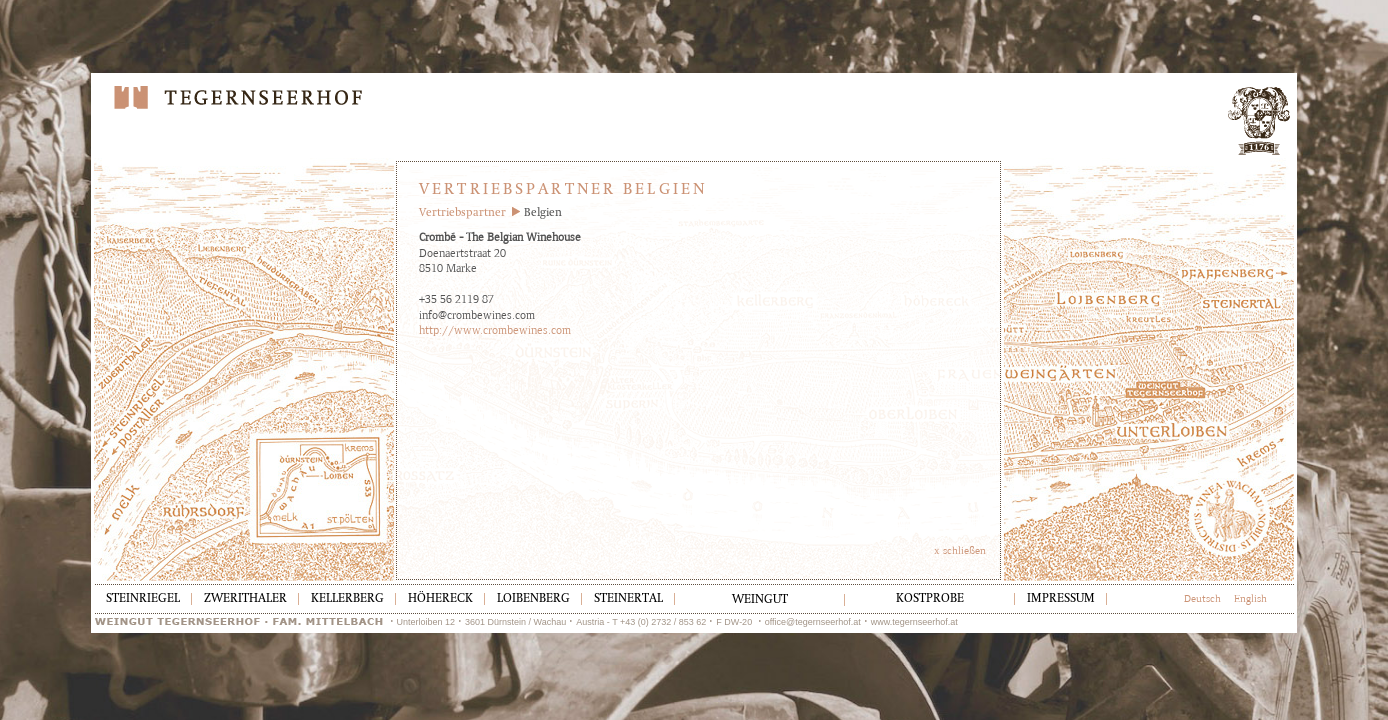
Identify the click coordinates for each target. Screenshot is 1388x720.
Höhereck (440, 599)
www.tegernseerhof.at (914, 622)
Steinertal (628, 599)
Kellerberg (347, 599)
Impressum (1061, 599)
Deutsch (1202, 598)
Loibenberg (533, 599)
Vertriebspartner (462, 213)
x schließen (960, 550)
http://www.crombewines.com (495, 330)
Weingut (760, 600)
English (1250, 598)
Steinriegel (143, 599)
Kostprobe (930, 599)
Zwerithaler (245, 599)
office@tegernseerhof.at (813, 622)
